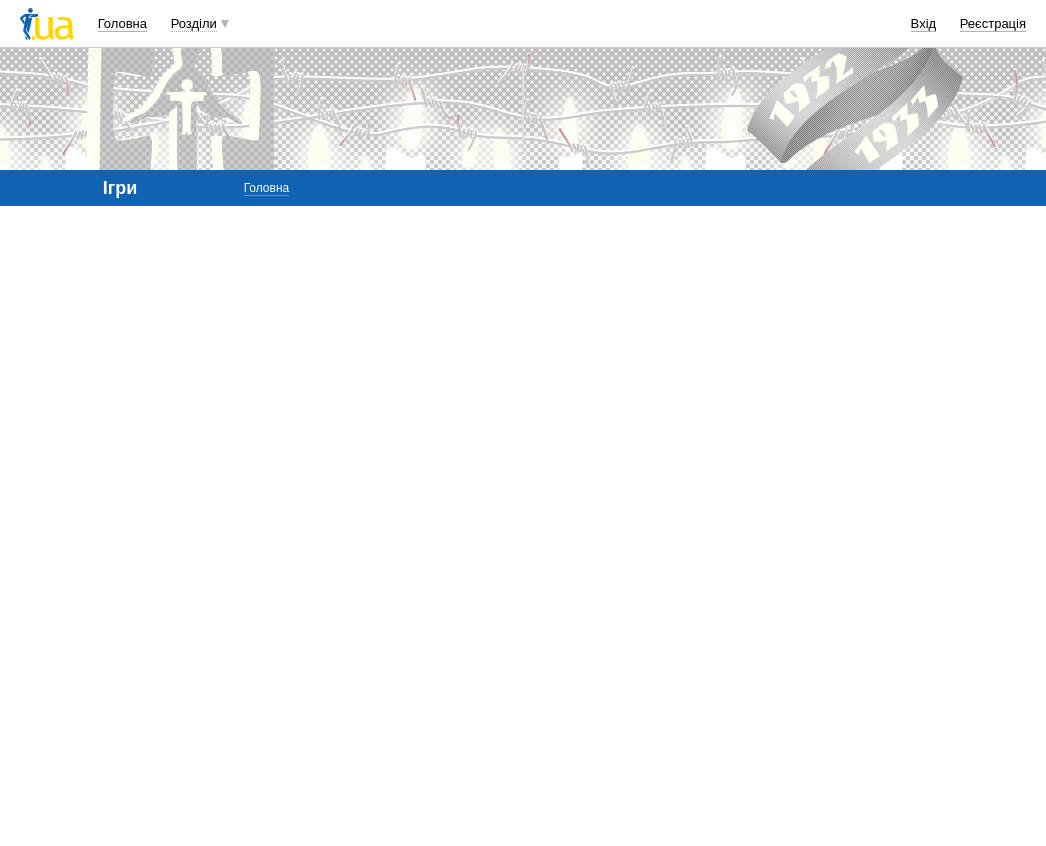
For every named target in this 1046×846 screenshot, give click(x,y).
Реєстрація (993, 23)
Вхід (924, 23)
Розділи (194, 23)
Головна (122, 23)
